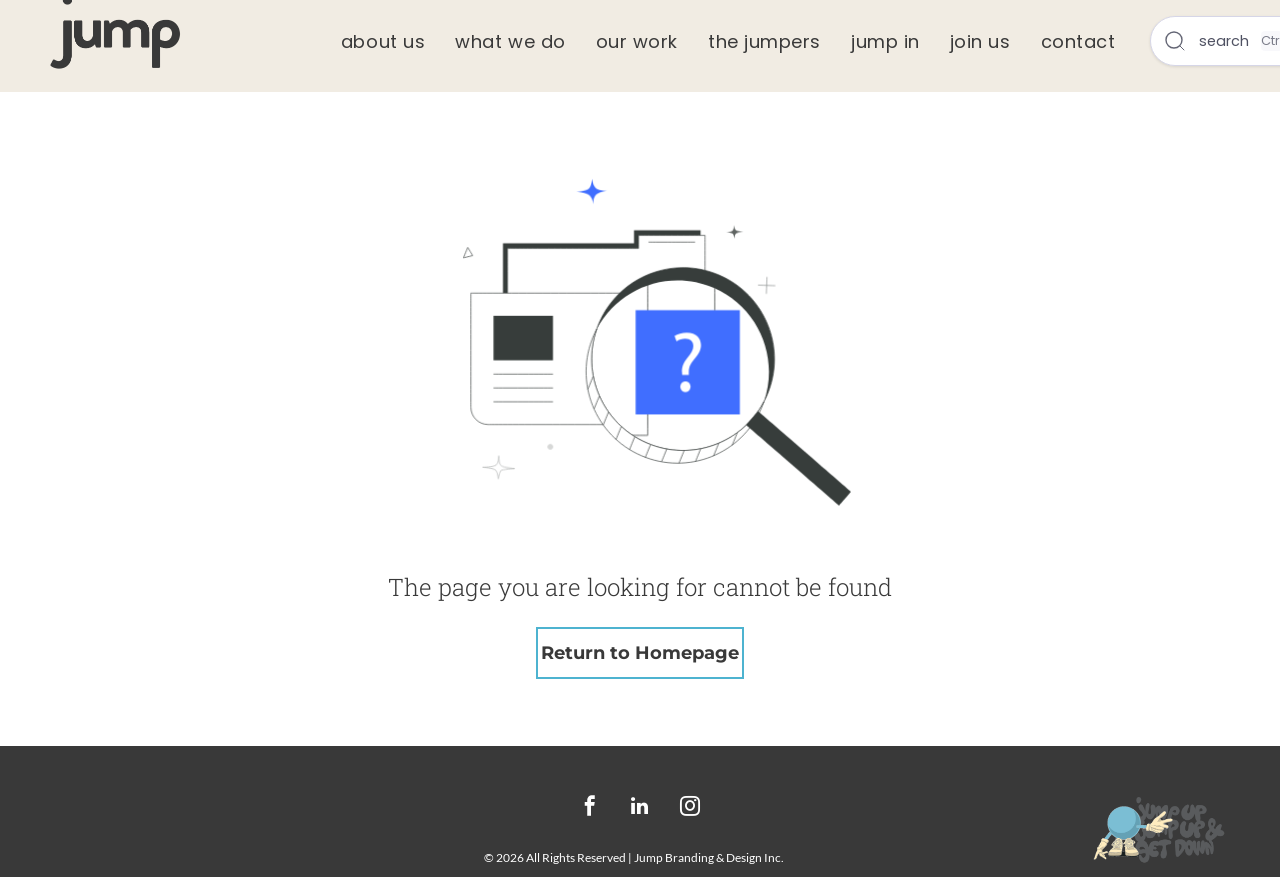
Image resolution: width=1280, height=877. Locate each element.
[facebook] (590, 808)
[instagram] (690, 808)
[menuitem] (383, 41)
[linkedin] (640, 808)
